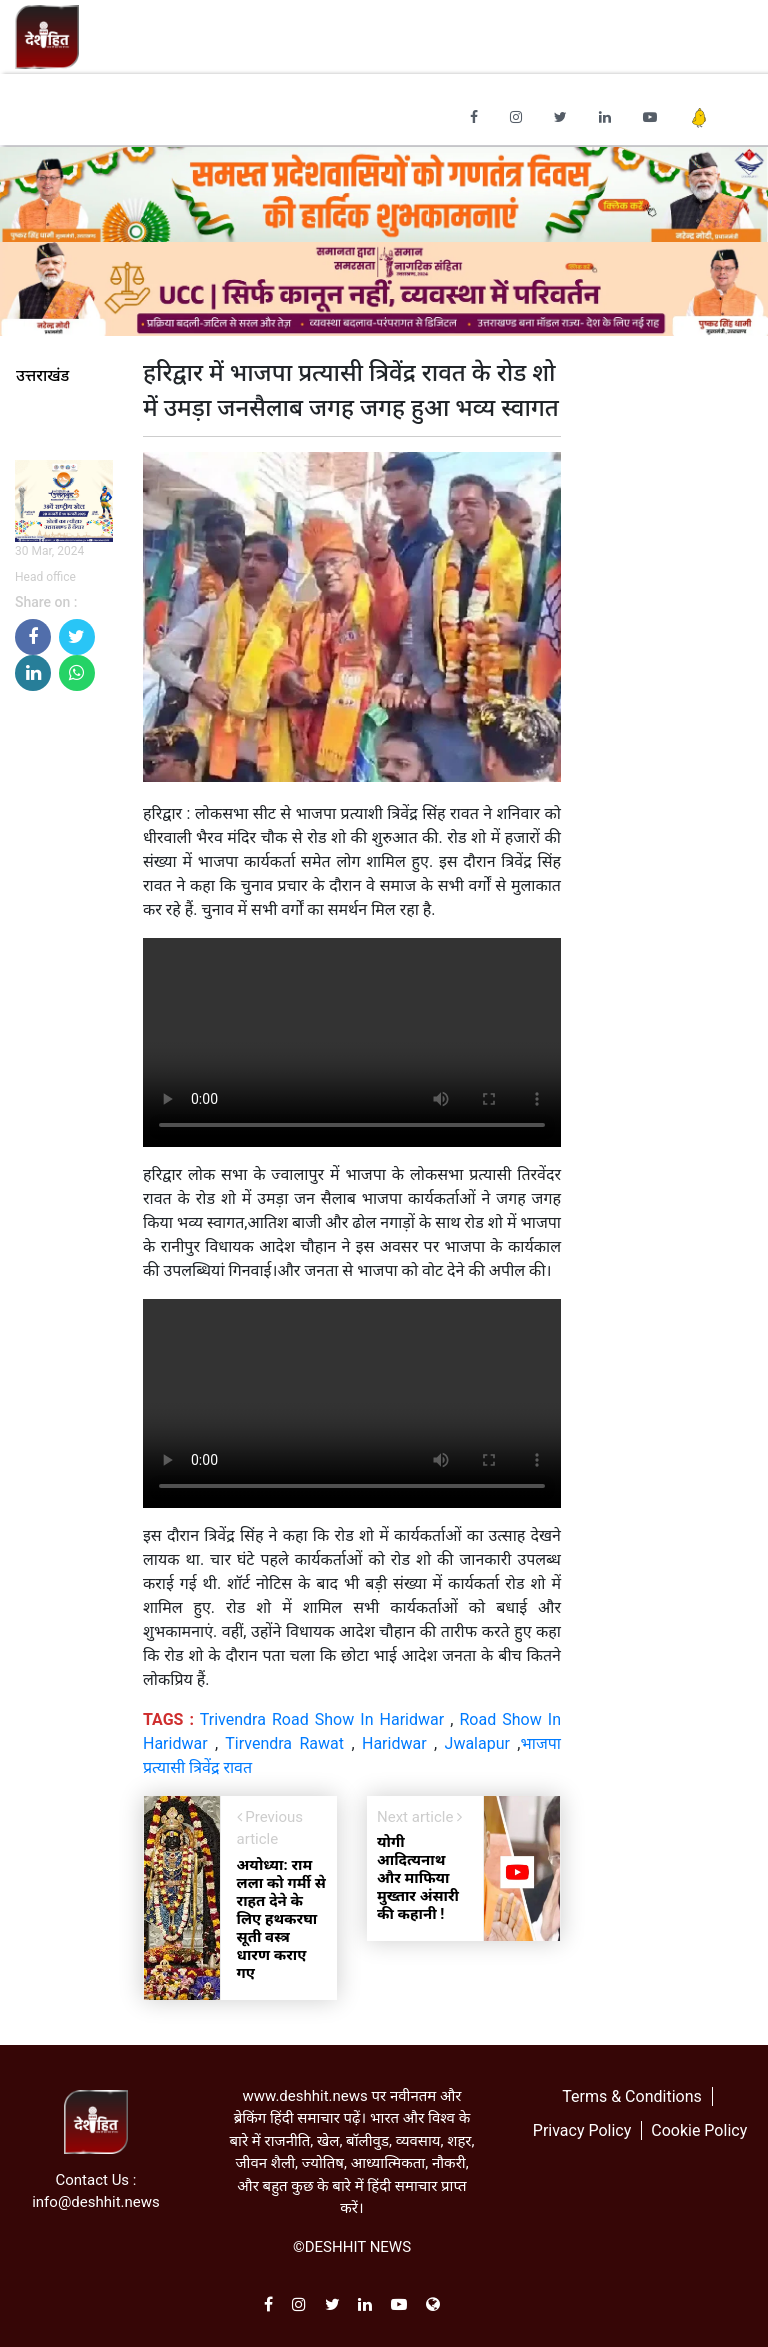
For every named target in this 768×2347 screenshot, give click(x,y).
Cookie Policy (699, 2130)
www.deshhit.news (304, 2096)
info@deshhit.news (96, 2202)
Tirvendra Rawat (284, 1743)
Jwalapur (477, 1743)
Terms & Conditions (632, 2096)
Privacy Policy (582, 2130)
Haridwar (394, 1743)
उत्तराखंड (42, 376)
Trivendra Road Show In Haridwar (322, 1719)
